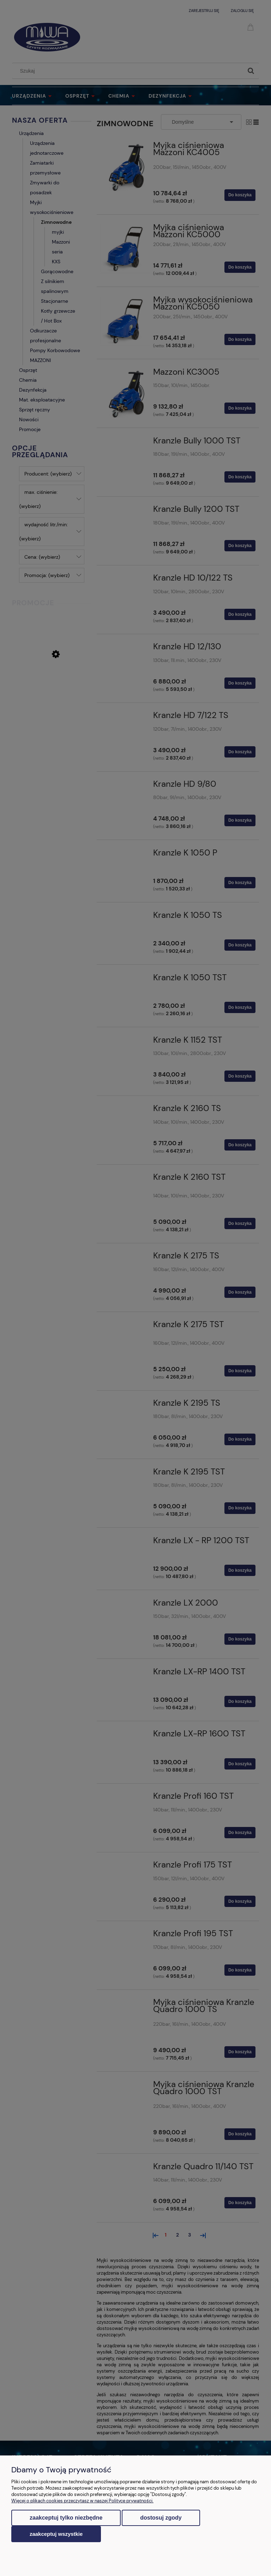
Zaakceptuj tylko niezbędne (66, 2518)
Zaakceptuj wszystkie (56, 2534)
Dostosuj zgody (160, 2518)
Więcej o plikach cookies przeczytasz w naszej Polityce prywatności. (82, 2501)
